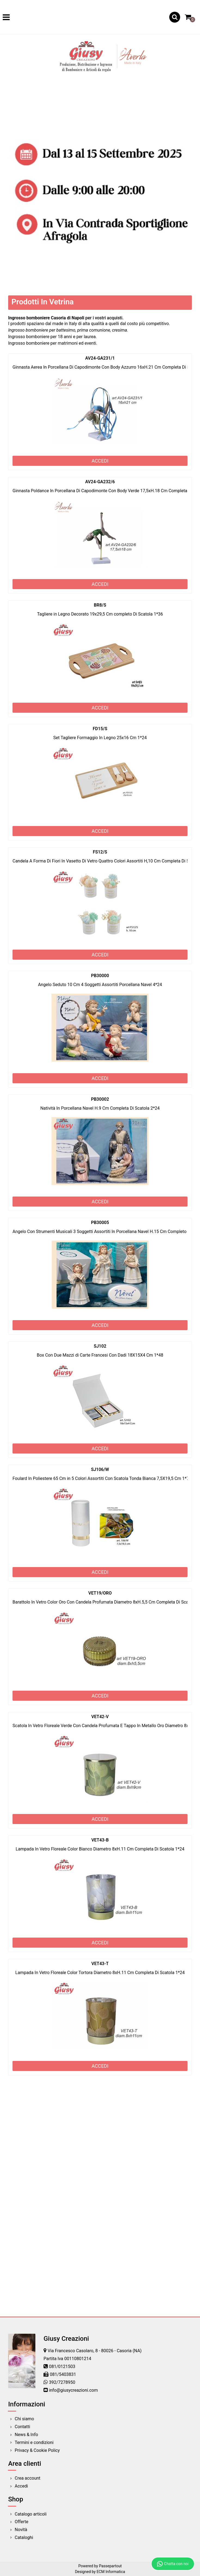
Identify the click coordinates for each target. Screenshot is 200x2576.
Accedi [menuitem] (21, 2486)
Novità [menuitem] (21, 2529)
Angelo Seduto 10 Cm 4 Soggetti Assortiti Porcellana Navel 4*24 (100, 984)
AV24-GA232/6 (100, 481)
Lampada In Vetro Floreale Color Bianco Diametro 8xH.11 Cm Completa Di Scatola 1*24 (100, 1849)
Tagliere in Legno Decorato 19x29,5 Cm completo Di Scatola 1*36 (100, 614)
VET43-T (100, 1963)
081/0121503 (62, 2366)
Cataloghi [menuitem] (24, 2537)
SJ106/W (100, 1469)
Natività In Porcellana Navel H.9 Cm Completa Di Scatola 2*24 (100, 1108)
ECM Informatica (111, 2571)
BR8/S (100, 605)
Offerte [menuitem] (21, 2521)
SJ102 (100, 1346)
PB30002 (100, 1099)
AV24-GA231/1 (100, 358)
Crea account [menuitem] (27, 2478)
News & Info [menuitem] (26, 2434)
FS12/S (100, 852)
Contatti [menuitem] (22, 2426)
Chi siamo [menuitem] (24, 2418)
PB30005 (100, 1222)
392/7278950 (62, 2382)
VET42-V (100, 1716)
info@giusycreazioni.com (73, 2390)
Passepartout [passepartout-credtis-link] (110, 2566)
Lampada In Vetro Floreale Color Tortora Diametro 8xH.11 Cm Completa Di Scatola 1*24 (99, 1972)
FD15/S (100, 728)
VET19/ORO (100, 1593)
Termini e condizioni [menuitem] (34, 2442)
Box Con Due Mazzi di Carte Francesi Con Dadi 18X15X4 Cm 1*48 (100, 1355)
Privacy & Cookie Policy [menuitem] (37, 2450)
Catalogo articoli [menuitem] (31, 2514)
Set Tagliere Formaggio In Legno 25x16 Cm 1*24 (100, 737)
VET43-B (100, 1840)
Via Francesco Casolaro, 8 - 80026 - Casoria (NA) (94, 2350)
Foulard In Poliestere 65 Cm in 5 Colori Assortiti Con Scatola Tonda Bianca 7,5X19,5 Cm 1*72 (102, 1478)
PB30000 (100, 975)
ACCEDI (99, 461)
